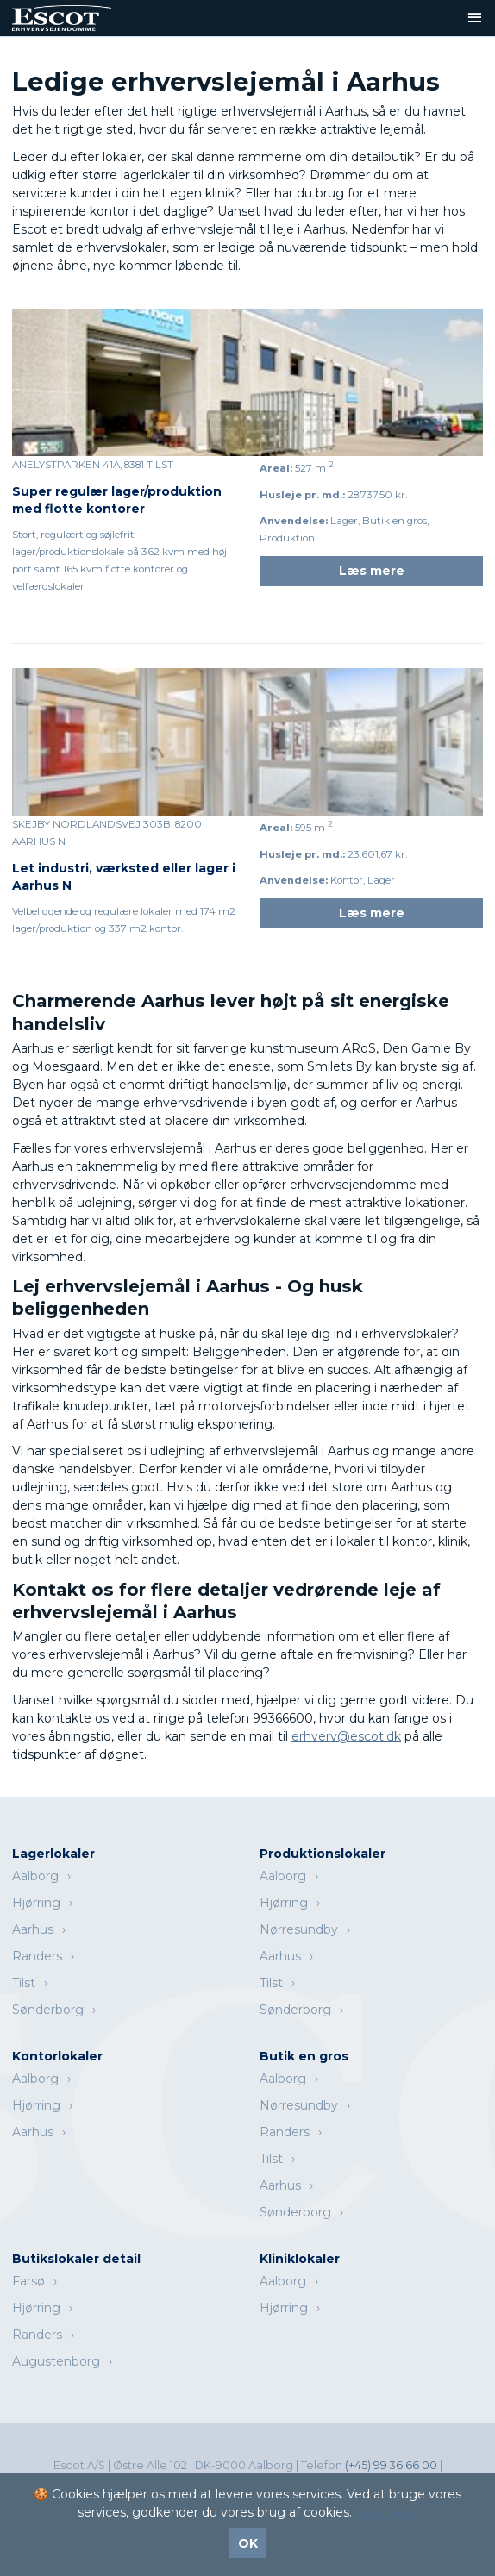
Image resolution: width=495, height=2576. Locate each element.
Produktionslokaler (322, 1853)
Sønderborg (48, 2009)
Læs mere (371, 570)
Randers (37, 1956)
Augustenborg (56, 2361)
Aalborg (35, 1876)
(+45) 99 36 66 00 (392, 2465)
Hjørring (36, 1902)
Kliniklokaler (300, 2259)
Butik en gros (304, 2056)
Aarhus (32, 1929)
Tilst (23, 1983)
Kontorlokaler (57, 2056)
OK (248, 2543)
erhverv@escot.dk (346, 1736)
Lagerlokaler (53, 1853)
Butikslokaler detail (76, 2259)
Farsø (28, 2281)
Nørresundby (299, 1929)
